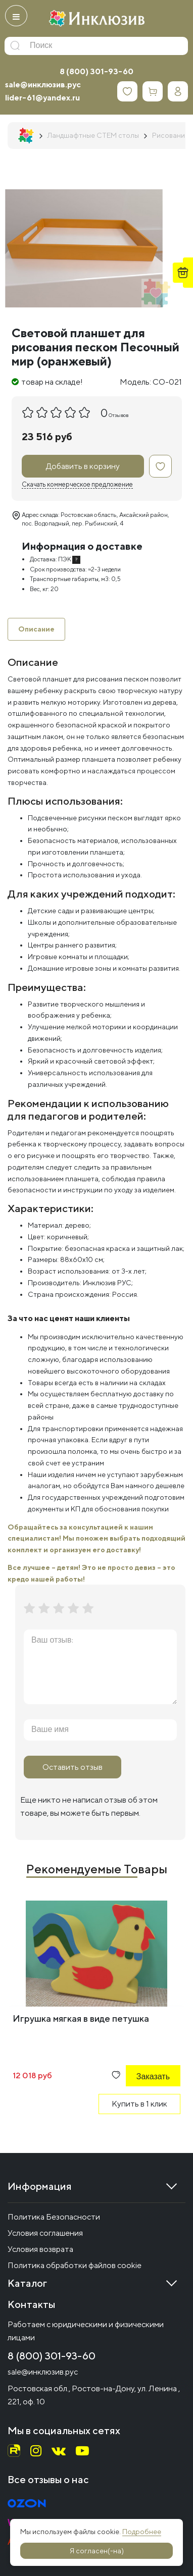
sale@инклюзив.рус (43, 84)
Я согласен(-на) (97, 2551)
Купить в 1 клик (139, 2104)
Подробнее (141, 2532)
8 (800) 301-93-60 (96, 71)
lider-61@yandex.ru (42, 97)
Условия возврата (40, 2249)
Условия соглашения (45, 2233)
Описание (36, 629)
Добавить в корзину (83, 466)
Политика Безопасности (54, 2217)
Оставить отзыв (72, 1767)
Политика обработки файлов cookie (74, 2265)
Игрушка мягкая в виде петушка (81, 2018)
